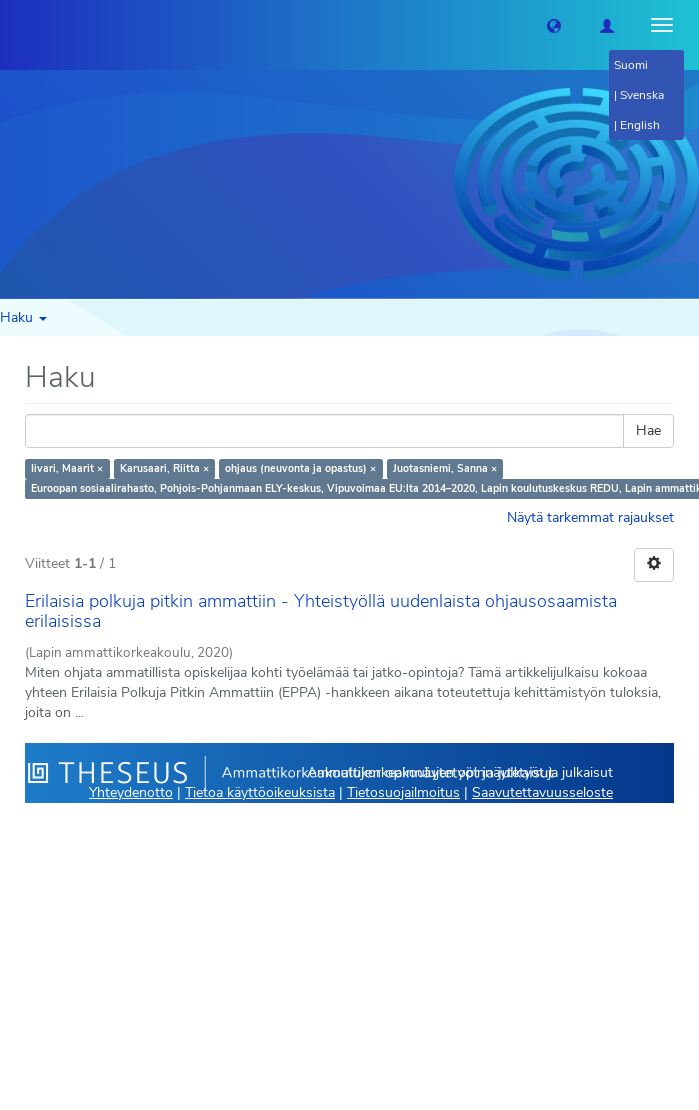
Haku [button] (23, 317)
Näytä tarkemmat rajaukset (590, 517)
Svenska (642, 95)
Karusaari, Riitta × (164, 468)
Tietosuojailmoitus (403, 792)
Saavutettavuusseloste (542, 792)
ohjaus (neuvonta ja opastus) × (300, 468)
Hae (648, 430)
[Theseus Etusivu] (15, 25)
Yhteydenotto (131, 792)
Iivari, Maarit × (67, 468)
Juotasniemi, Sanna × (445, 468)
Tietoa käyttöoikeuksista (260, 792)
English (640, 125)
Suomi (631, 65)
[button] (554, 25)
